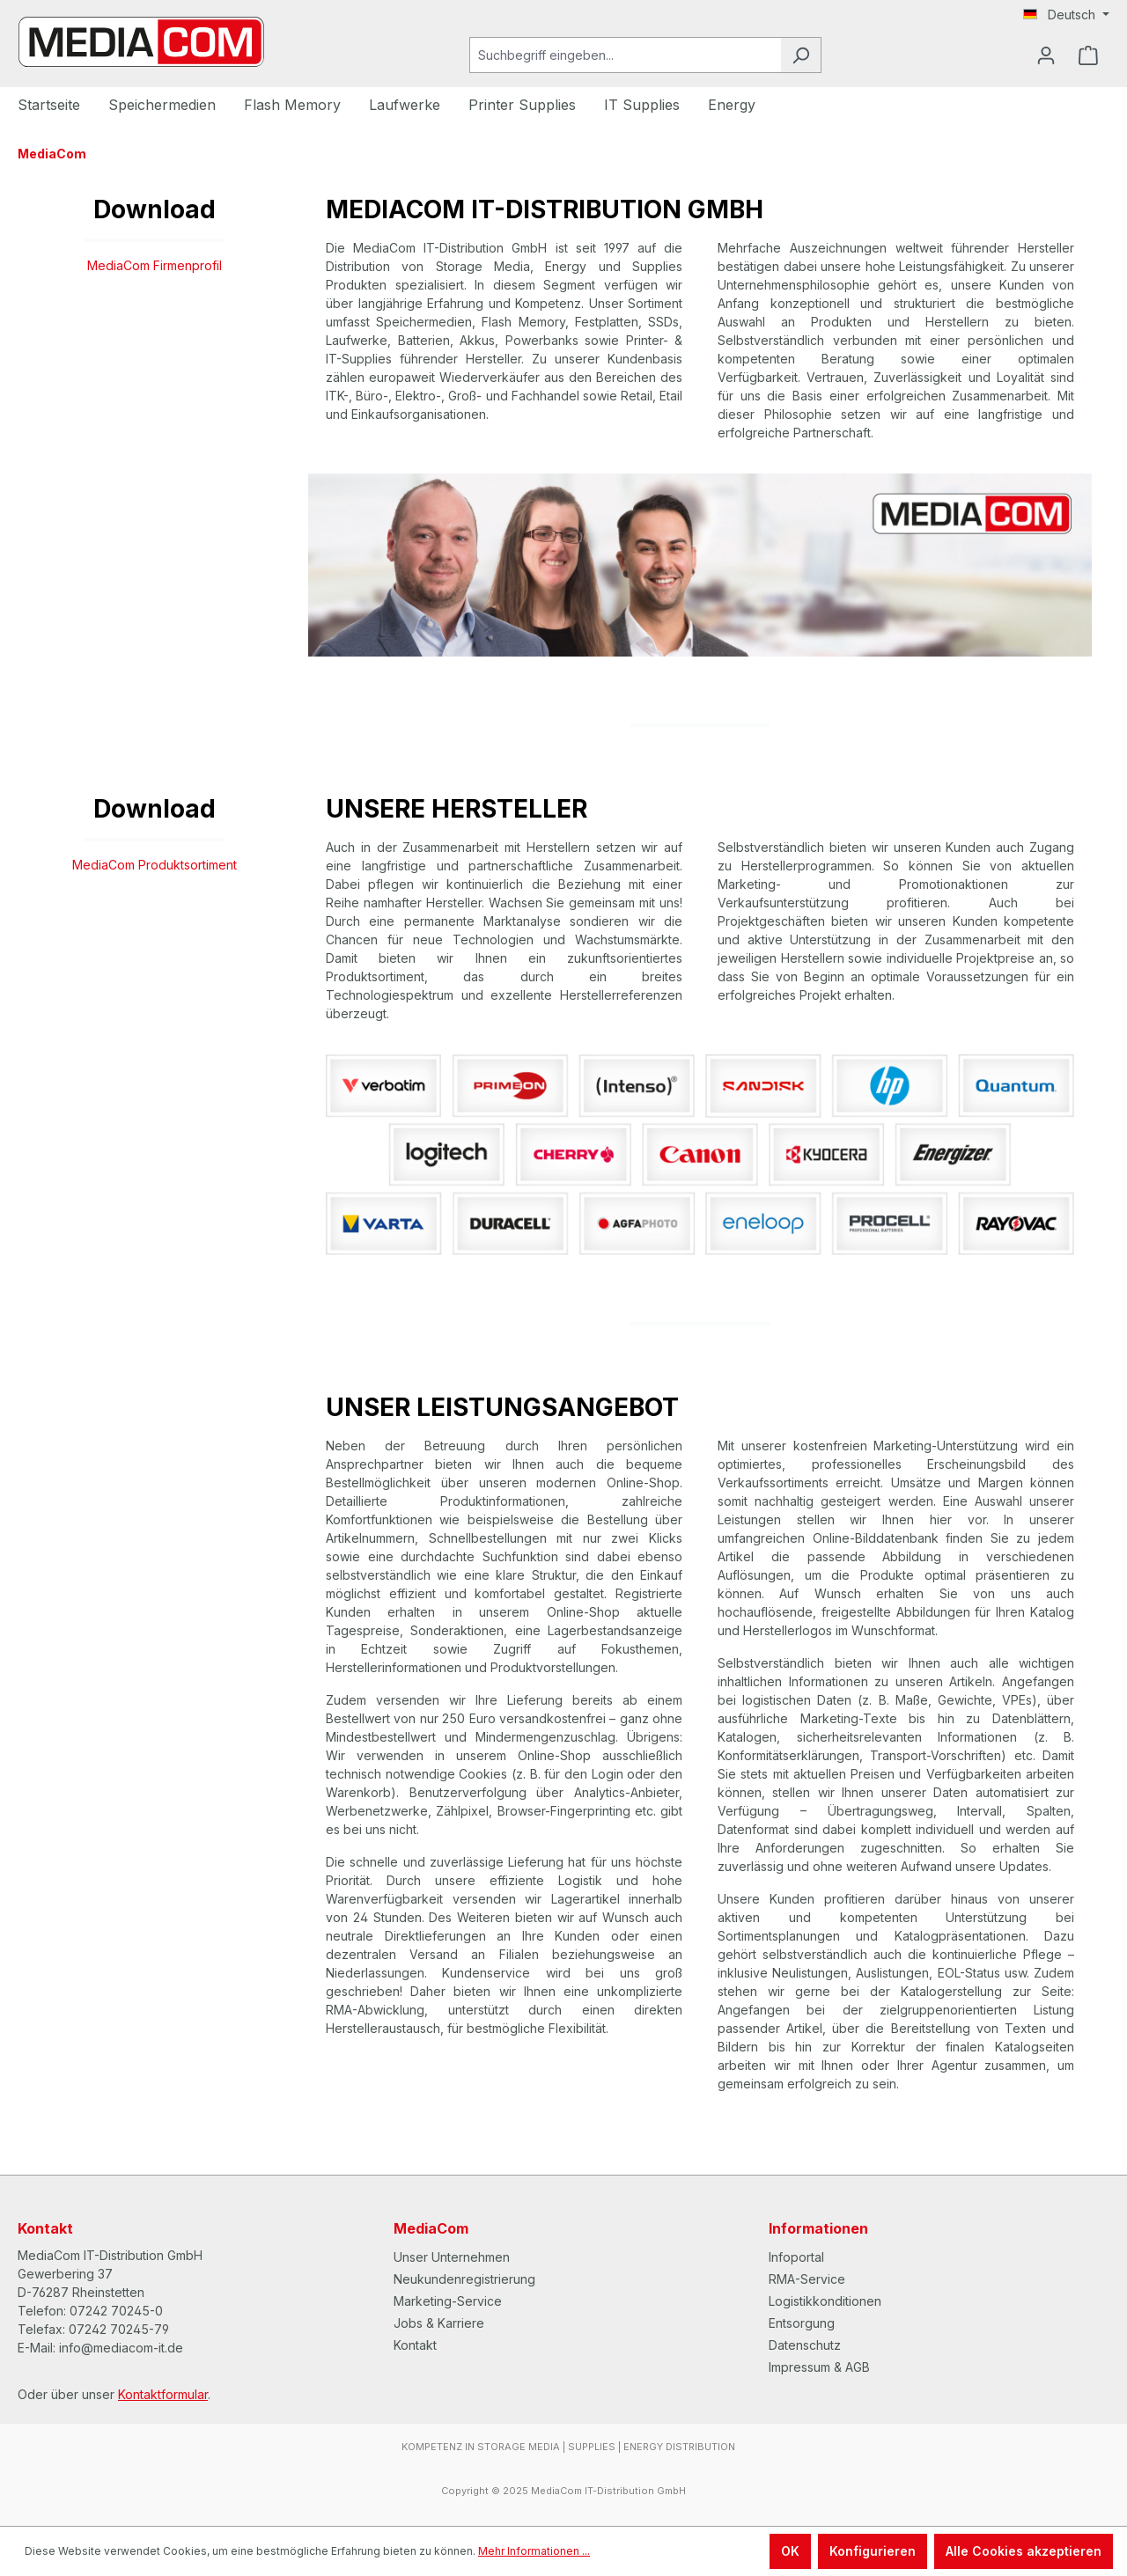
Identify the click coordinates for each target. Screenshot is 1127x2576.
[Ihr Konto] (1046, 55)
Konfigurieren (872, 2550)
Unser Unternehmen (452, 2256)
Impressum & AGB (819, 2366)
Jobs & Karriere (439, 2322)
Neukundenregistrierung (464, 2278)
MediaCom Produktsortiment (154, 864)
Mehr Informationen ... (534, 2551)
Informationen (818, 2228)
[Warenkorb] (1088, 55)
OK (790, 2550)
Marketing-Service (448, 2300)
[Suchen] (800, 55)
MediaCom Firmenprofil (154, 265)
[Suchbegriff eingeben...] (625, 55)
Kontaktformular (163, 2394)
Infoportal (796, 2256)
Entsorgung (802, 2322)
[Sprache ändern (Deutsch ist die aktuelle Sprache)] (1066, 15)
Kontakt (415, 2344)
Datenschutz (805, 2344)
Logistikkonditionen (825, 2300)
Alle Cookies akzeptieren (1023, 2550)
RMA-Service (807, 2278)
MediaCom (431, 2228)
